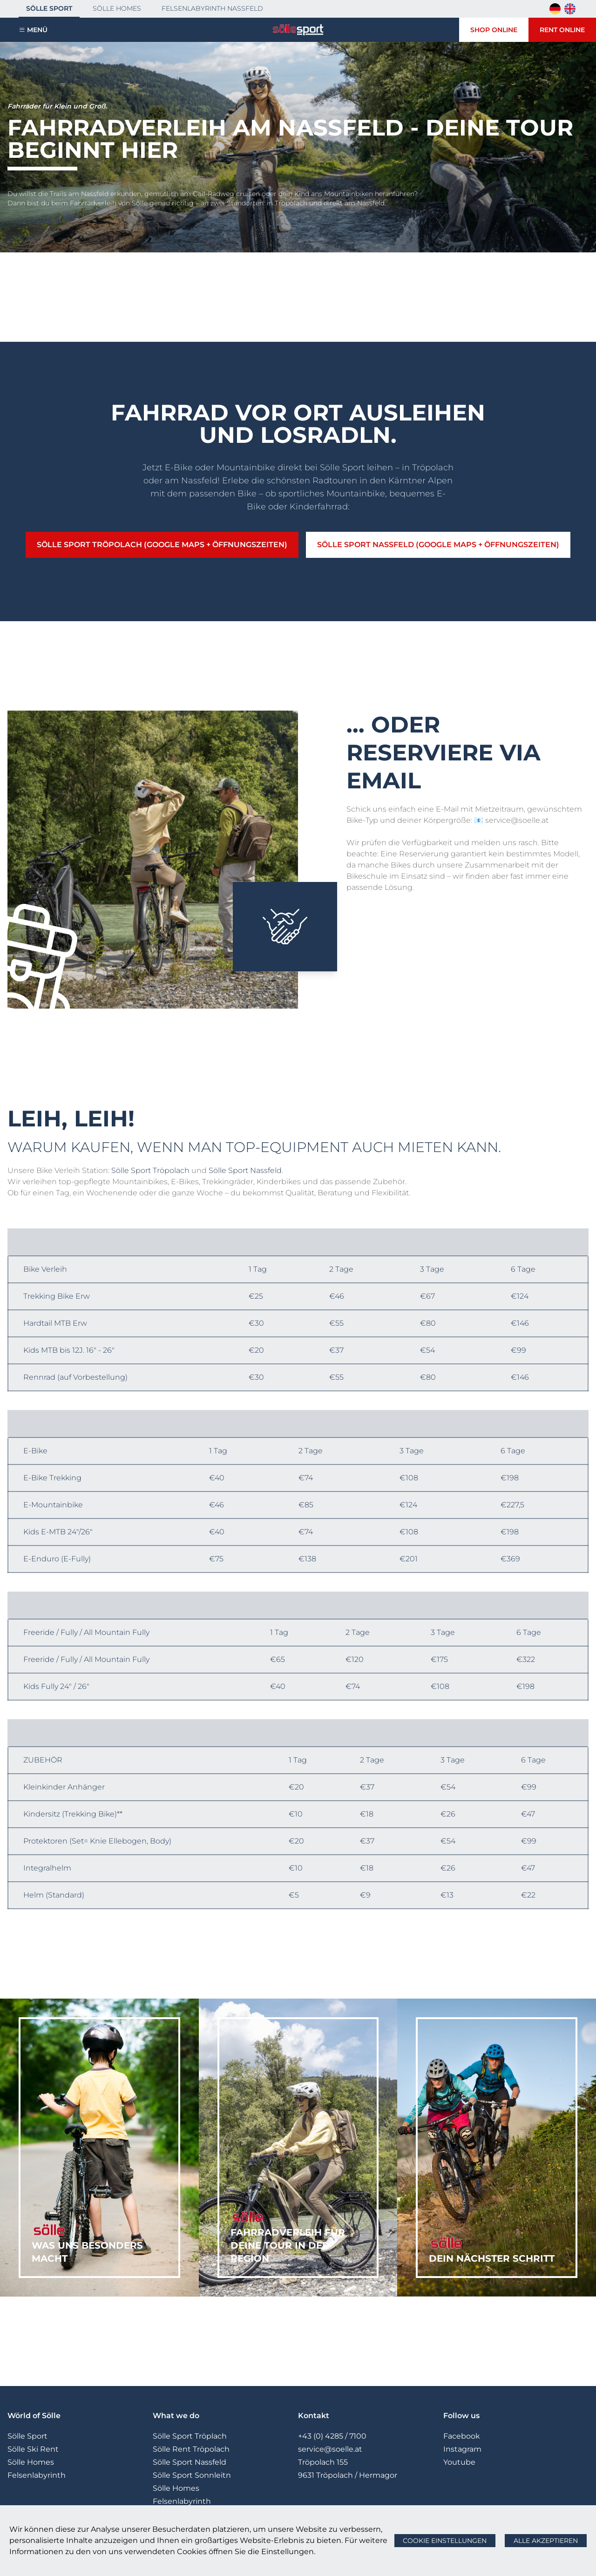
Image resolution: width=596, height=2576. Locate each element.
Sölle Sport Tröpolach (150, 1170)
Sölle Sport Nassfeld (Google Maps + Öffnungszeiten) (438, 544)
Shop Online (493, 30)
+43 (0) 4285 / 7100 (332, 2436)
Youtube (459, 2462)
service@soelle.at (330, 2449)
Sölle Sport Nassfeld (245, 1170)
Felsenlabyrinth (36, 2475)
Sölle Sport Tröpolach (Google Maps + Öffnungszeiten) (162, 544)
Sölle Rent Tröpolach (191, 2449)
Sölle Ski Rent (33, 2449)
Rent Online (562, 30)
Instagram (462, 2449)
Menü (37, 30)
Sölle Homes (117, 8)
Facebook (461, 2436)
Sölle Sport (49, 8)
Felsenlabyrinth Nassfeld (212, 8)
